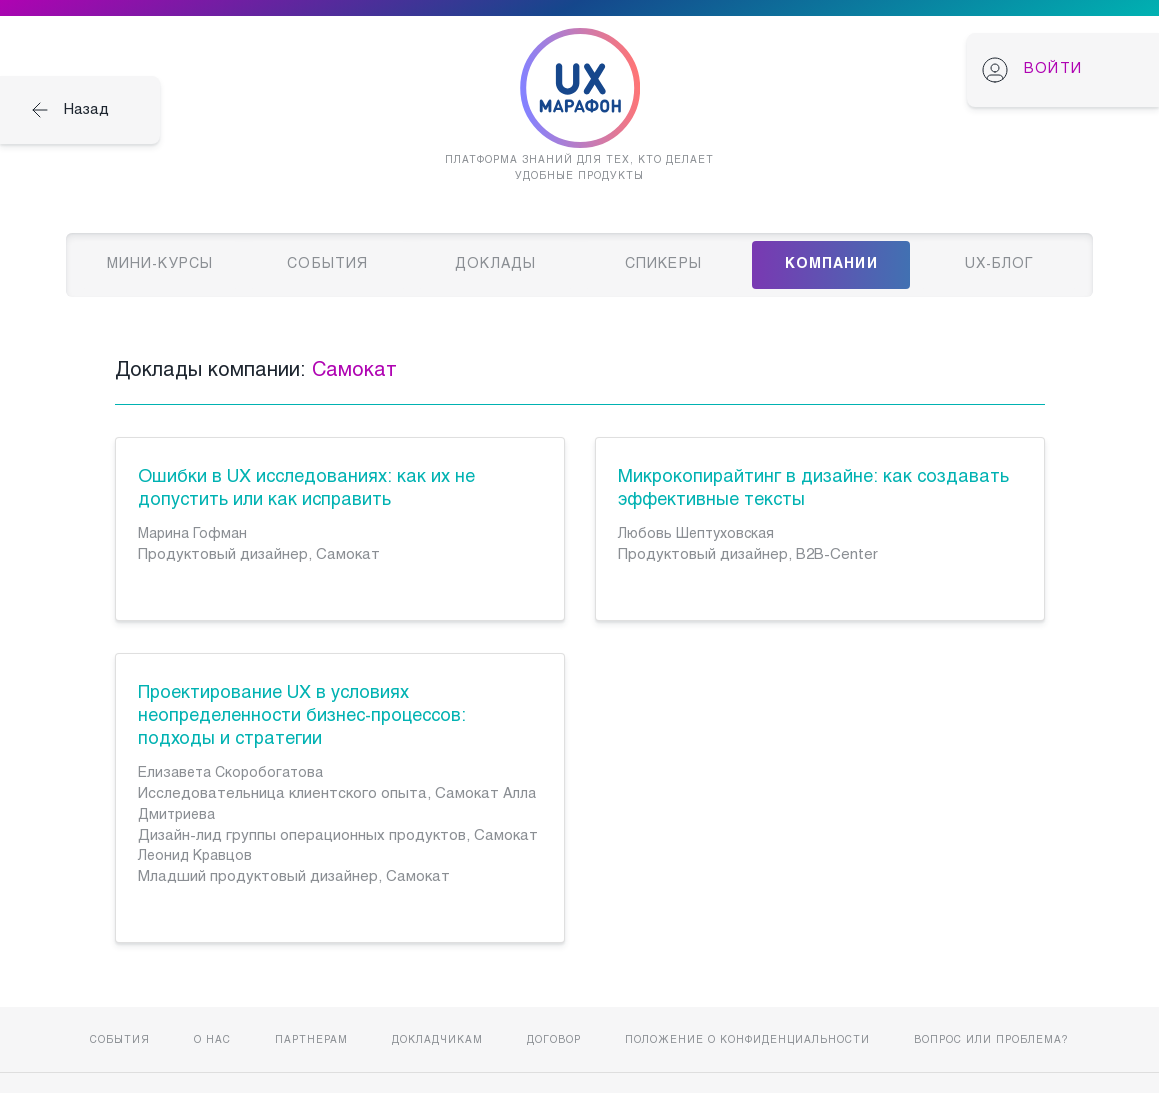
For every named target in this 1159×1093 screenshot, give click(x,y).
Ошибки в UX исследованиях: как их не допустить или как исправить (306, 489)
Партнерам (311, 1040)
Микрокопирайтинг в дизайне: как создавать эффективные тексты (813, 489)
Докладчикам (437, 1040)
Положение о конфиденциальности (747, 1040)
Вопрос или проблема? (991, 1040)
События (120, 1040)
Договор (554, 1040)
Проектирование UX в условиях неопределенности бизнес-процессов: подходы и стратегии (302, 716)
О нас (212, 1040)
